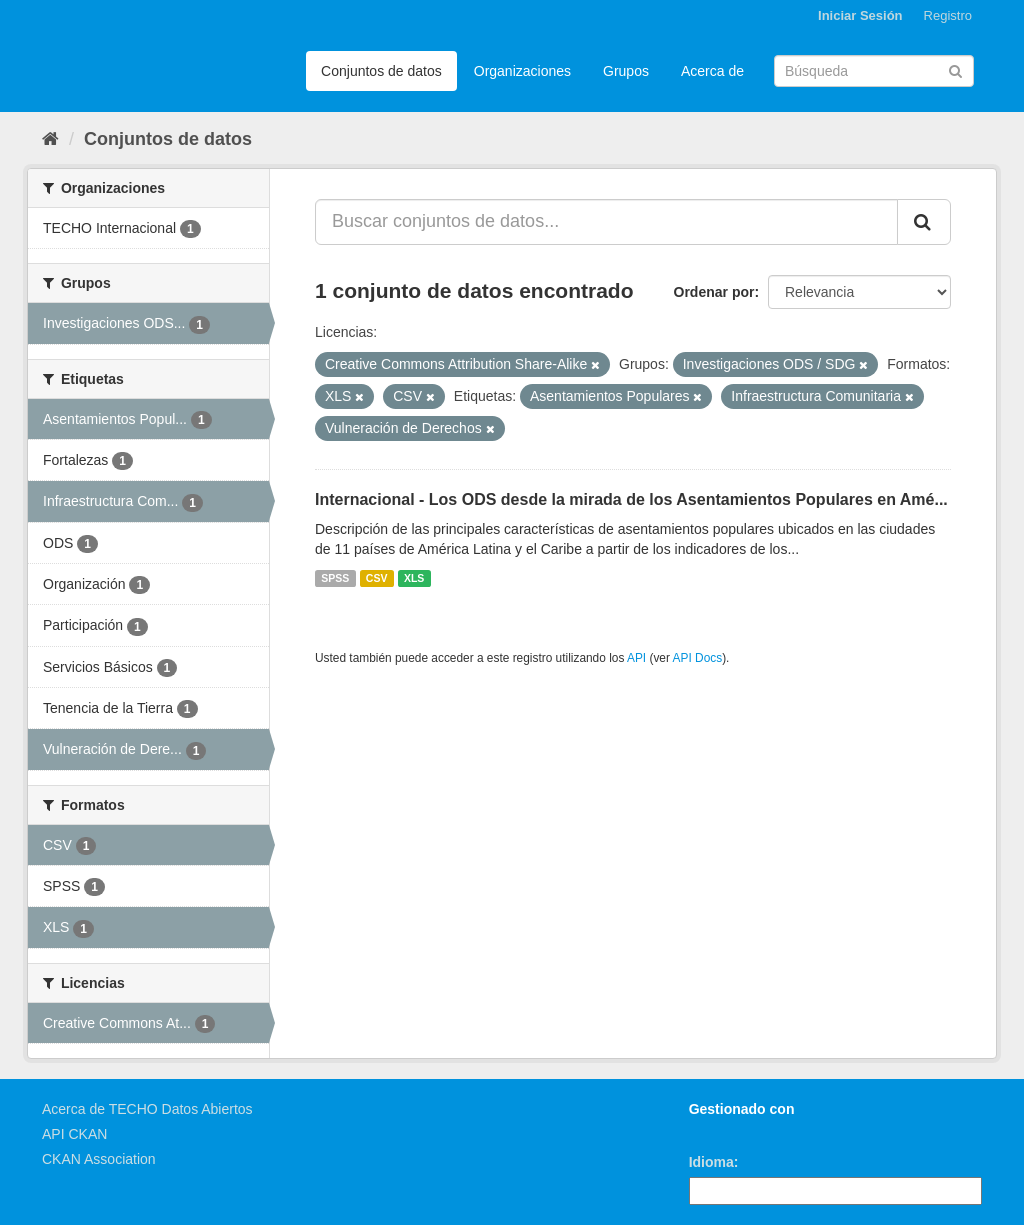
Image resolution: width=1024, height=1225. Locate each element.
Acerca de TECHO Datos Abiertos (147, 1109)
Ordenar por (714, 292)
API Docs (698, 658)
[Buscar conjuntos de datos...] (606, 222)
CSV (377, 578)
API (636, 658)
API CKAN (74, 1134)
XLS (414, 578)
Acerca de (712, 71)
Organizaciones (522, 71)
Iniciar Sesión (860, 15)
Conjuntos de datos (381, 71)
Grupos (626, 71)
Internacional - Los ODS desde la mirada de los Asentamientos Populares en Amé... (631, 499)
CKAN (723, 1131)
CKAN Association (99, 1159)
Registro (948, 15)
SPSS (335, 578)
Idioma (711, 1162)
